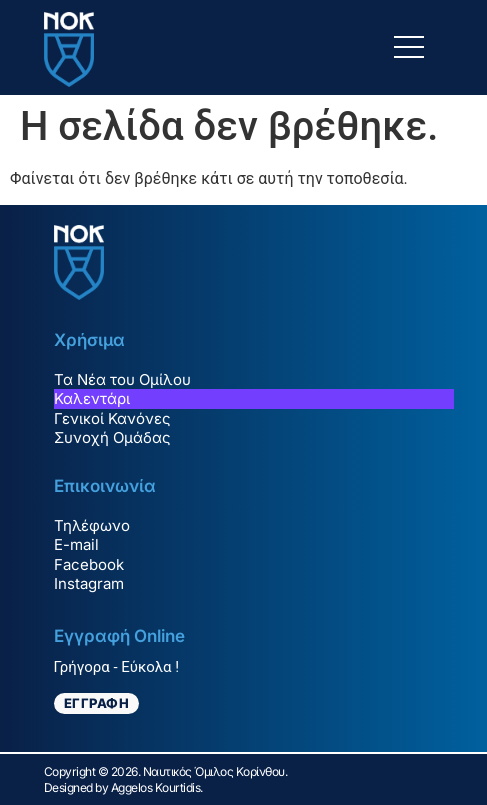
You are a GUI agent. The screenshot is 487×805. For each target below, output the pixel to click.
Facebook (89, 564)
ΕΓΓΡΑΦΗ (97, 703)
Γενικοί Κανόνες (112, 418)
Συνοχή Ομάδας (112, 437)
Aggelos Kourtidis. (157, 787)
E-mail (76, 544)
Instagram (89, 583)
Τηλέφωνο (92, 525)
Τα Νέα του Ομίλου (122, 379)
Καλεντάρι (92, 398)
